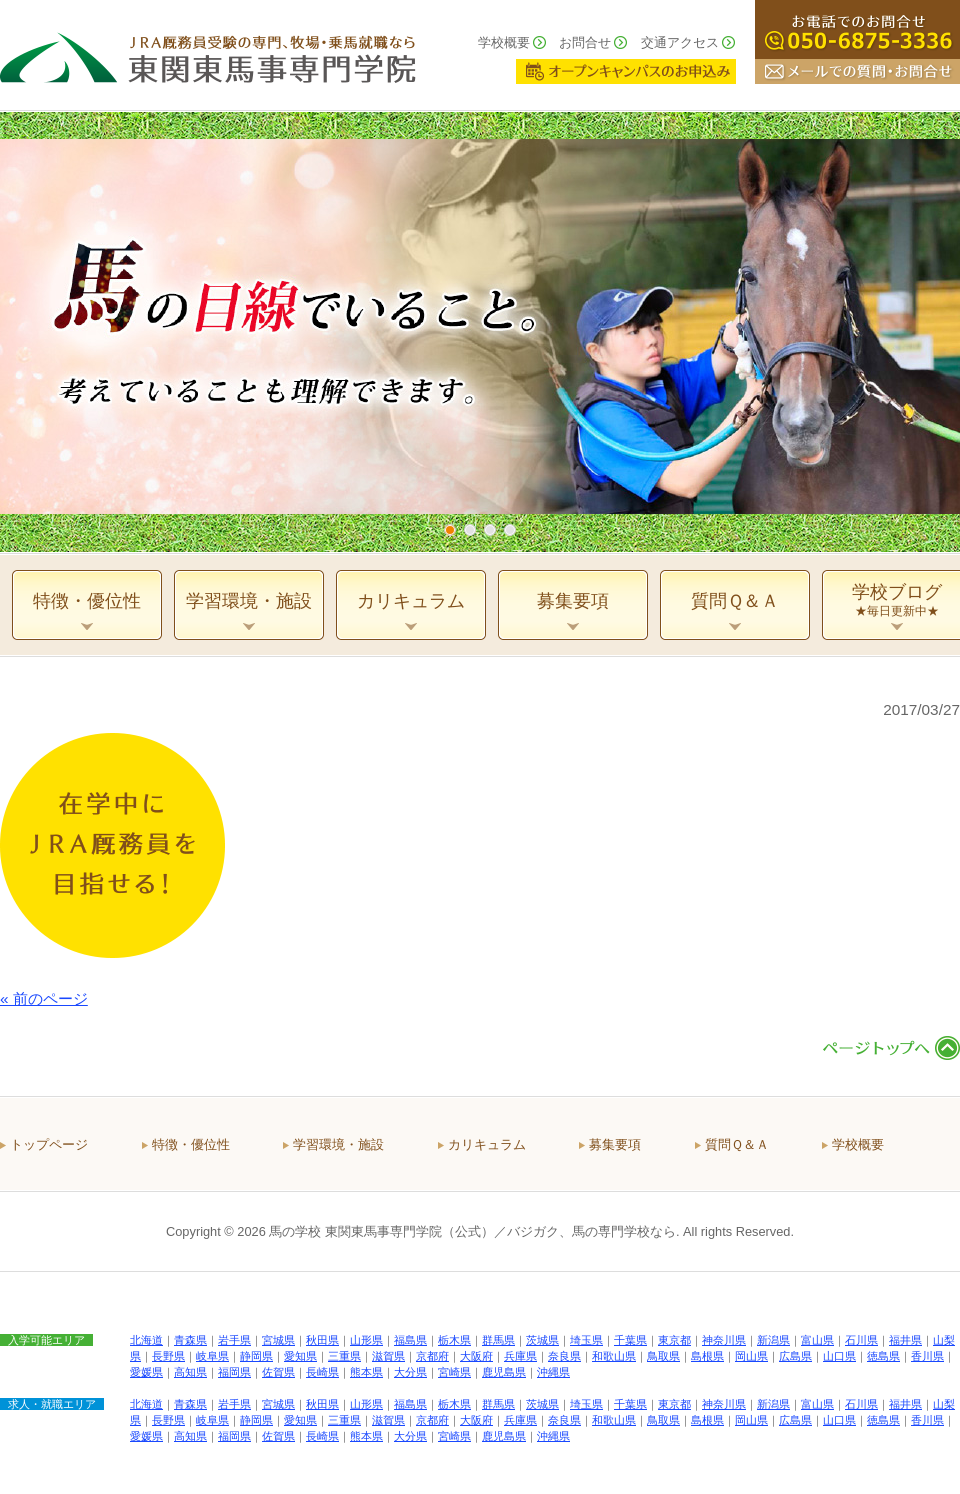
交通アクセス (680, 42)
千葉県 (630, 1340)
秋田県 (322, 1340)
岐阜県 (212, 1356)
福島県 (410, 1340)
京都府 (432, 1356)
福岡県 (234, 1372)
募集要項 (615, 1144)
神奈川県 (724, 1340)
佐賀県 (278, 1372)
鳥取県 (663, 1356)
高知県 (190, 1372)
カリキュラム (487, 1144)
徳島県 (883, 1356)
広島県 (795, 1356)
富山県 (817, 1340)
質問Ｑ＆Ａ (737, 1144)
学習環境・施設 (338, 1144)
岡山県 (751, 1356)
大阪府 (476, 1356)
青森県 (190, 1340)
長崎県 (322, 1372)
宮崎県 (454, 1372)
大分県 (410, 1372)
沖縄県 (553, 1372)
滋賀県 (388, 1356)
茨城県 (542, 1340)
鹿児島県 (504, 1372)
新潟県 (773, 1340)
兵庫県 (520, 1356)
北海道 (146, 1340)
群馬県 (498, 1340)
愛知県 (300, 1356)
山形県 (366, 1340)
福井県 (905, 1340)
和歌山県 (614, 1356)
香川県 (927, 1356)
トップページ (49, 1144)
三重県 (344, 1356)
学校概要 (504, 42)
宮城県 (278, 1340)
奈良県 (564, 1356)
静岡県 (256, 1356)
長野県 (168, 1356)
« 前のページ (44, 998)
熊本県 (366, 1372)
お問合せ (585, 42)
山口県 (839, 1356)
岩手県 (234, 1340)
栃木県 (454, 1340)
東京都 (674, 1340)
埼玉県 (586, 1340)
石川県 (861, 1340)
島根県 (707, 1356)
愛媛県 (146, 1372)
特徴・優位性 (191, 1144)
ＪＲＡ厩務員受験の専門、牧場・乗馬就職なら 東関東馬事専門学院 (208, 55)
